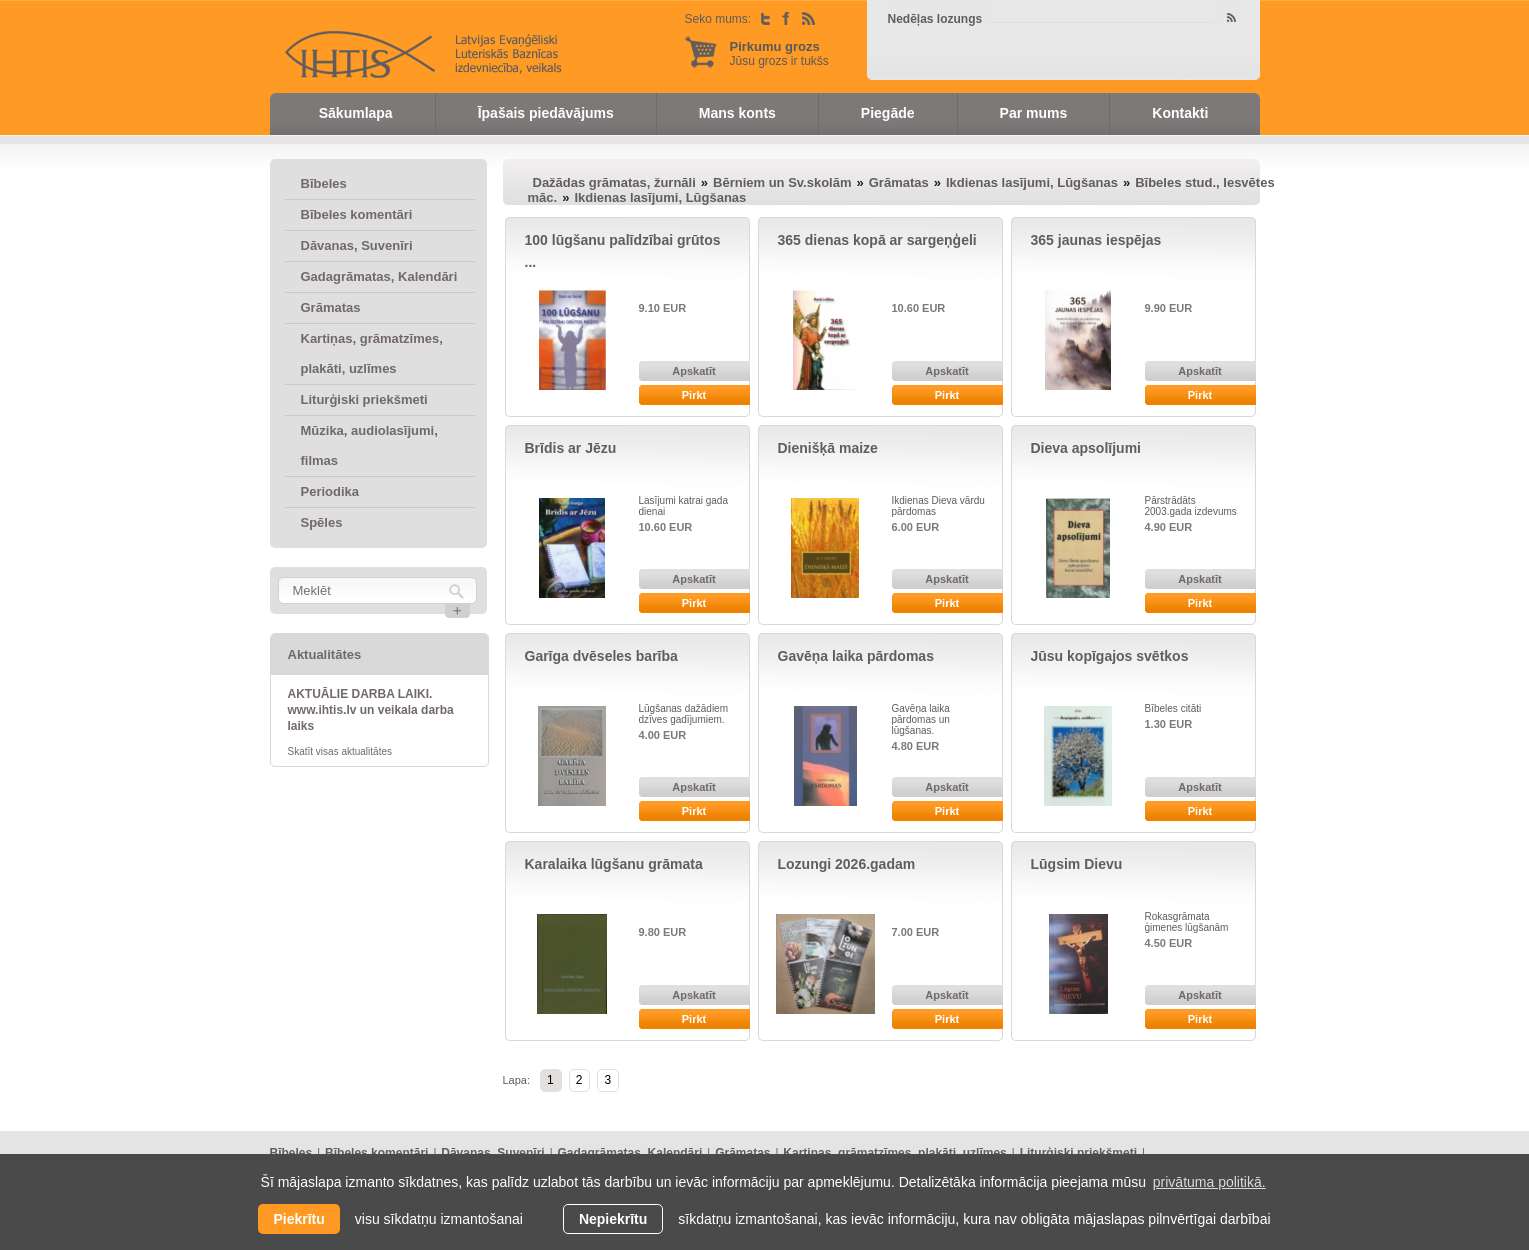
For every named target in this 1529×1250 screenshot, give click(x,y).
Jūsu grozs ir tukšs (779, 53)
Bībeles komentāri (357, 214)
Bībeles (324, 183)
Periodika (330, 491)
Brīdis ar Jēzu (571, 448)
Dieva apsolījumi (1086, 448)
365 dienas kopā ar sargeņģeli (877, 240)
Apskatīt (693, 371)
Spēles (322, 522)
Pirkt (694, 395)
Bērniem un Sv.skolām (782, 182)
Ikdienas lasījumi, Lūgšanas (1032, 182)
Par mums (1034, 113)
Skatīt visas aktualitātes (340, 751)
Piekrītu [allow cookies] (298, 1219)
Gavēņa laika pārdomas (856, 656)
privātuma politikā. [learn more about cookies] (1209, 1182)
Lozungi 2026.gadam (847, 864)
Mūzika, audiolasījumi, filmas (369, 445)
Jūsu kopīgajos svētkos (1110, 656)
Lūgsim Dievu (1077, 864)
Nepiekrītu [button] (613, 1219)
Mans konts (737, 113)
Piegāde (888, 113)
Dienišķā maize (828, 448)
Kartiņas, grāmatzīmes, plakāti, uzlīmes (372, 353)
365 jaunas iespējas (1096, 240)
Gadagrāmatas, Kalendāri (379, 276)
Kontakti (1180, 113)
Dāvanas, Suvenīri (357, 245)
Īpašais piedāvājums (546, 113)
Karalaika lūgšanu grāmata (614, 864)
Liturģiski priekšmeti (364, 399)
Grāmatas (331, 307)
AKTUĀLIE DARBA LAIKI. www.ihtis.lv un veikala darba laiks (371, 710)
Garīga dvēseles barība (601, 656)
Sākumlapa (356, 113)
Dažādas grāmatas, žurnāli (614, 182)
